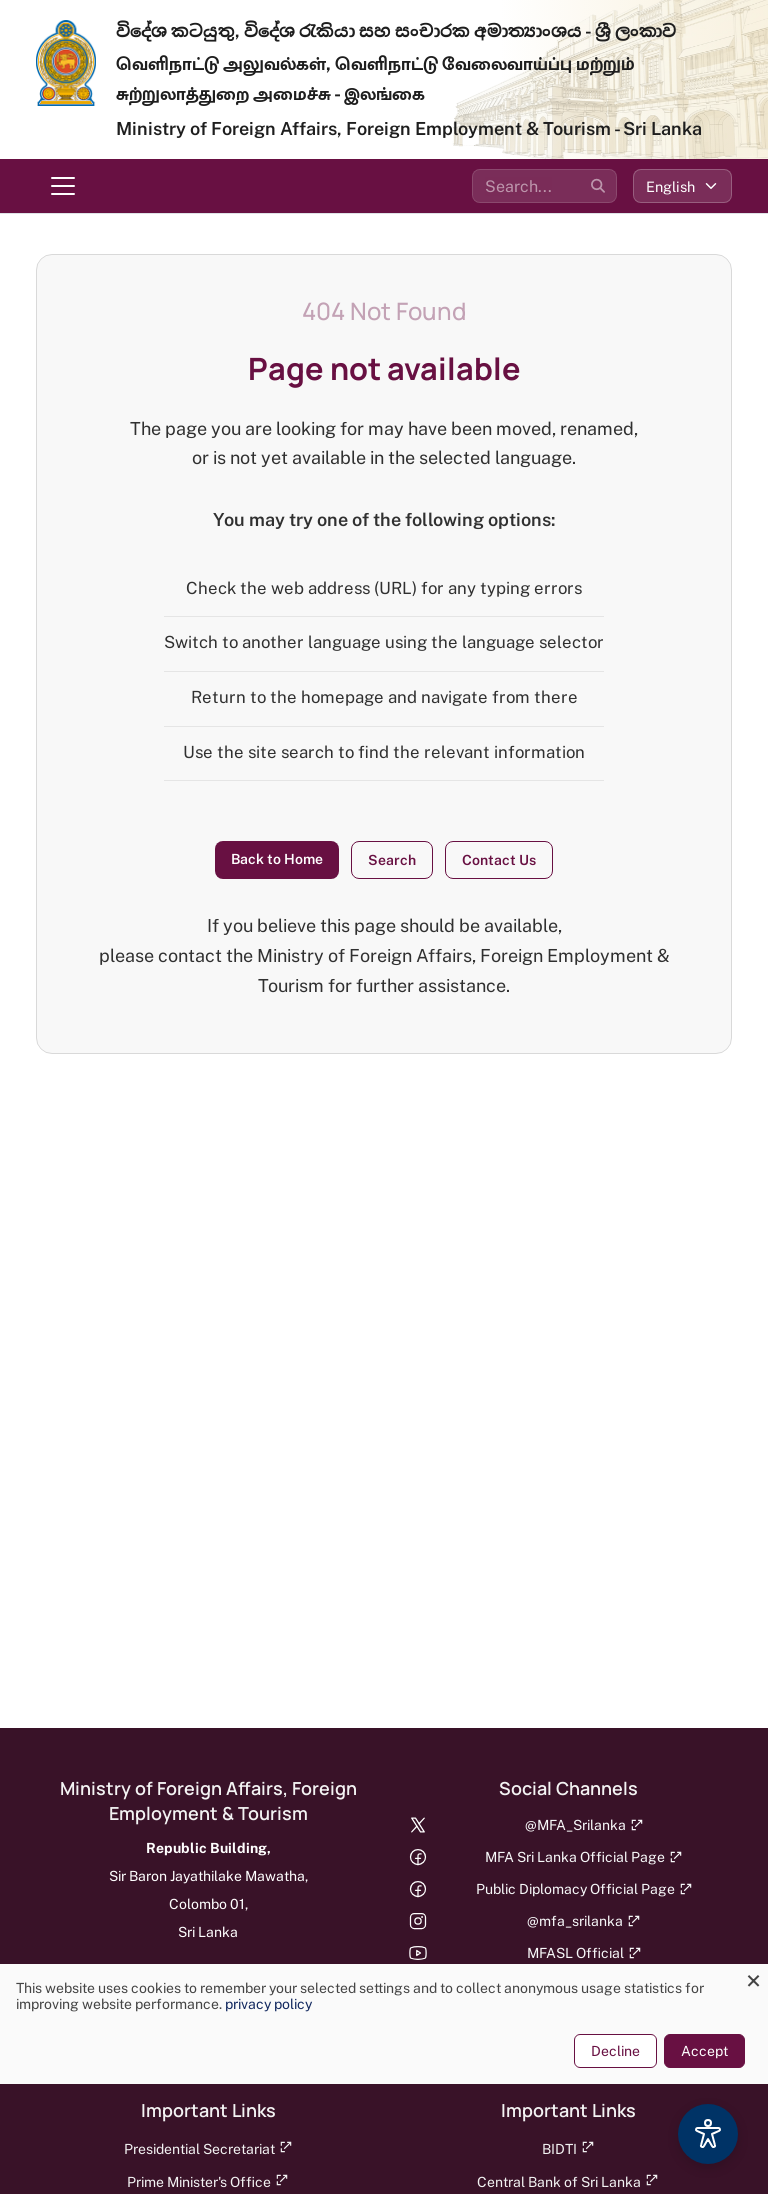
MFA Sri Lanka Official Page (584, 1857)
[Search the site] (544, 186)
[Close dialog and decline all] (753, 1976)
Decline (615, 2051)
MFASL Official (584, 1953)
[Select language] (682, 186)
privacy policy (268, 2004)
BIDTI (568, 2148)
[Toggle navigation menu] (63, 186)
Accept (704, 2051)
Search (392, 860)
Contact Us (499, 860)
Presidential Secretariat (208, 2148)
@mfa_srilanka (584, 1921)
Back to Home (277, 859)
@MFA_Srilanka (584, 1825)
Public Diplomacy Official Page (584, 1889)
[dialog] (384, 2024)
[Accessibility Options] (708, 2134)
